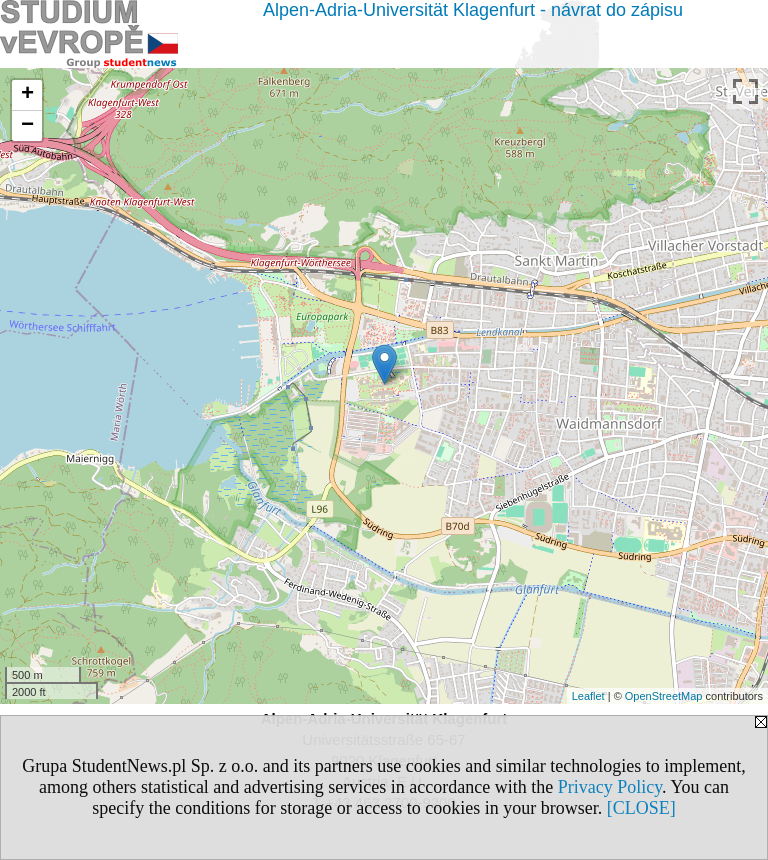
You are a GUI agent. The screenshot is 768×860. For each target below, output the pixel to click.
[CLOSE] (641, 808)
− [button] (27, 126)
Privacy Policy (610, 787)
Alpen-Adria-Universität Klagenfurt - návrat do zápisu (473, 10)
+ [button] (27, 95)
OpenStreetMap (664, 696)
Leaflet (588, 696)
